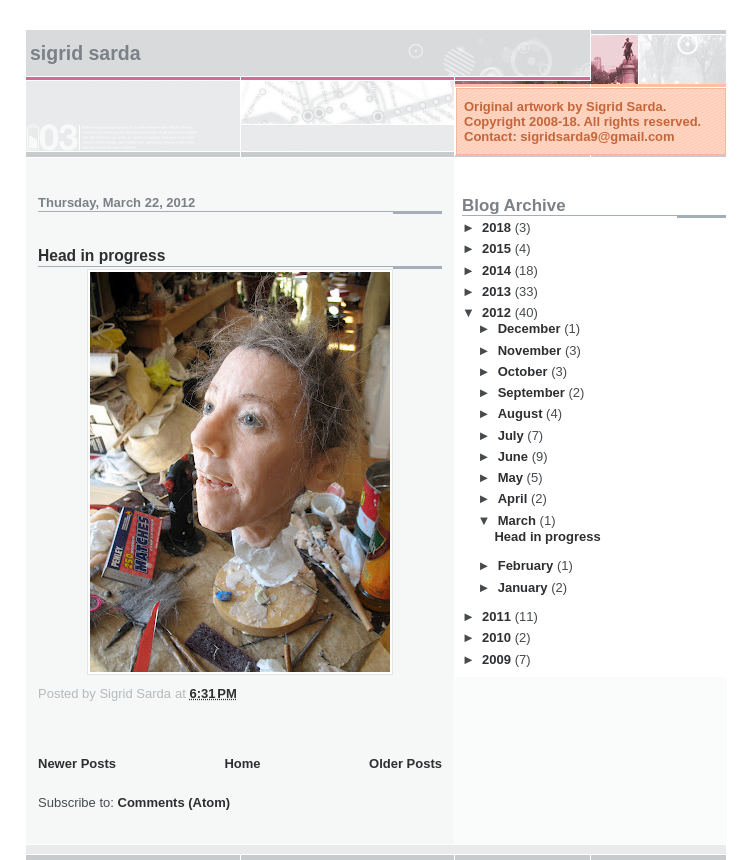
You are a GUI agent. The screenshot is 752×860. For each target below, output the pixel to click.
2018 (498, 227)
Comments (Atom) (174, 802)
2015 (498, 248)
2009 (498, 659)
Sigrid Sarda (85, 53)
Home (242, 763)
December (531, 328)
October (524, 371)
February (527, 565)
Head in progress (101, 255)
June (515, 456)
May (512, 477)
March (519, 520)
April (514, 498)
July (513, 435)
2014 (498, 270)
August (522, 413)
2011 (498, 616)
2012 (498, 312)
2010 (498, 637)
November (531, 350)
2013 (498, 291)
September (533, 392)
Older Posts (405, 763)
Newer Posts (77, 763)
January (524, 587)
